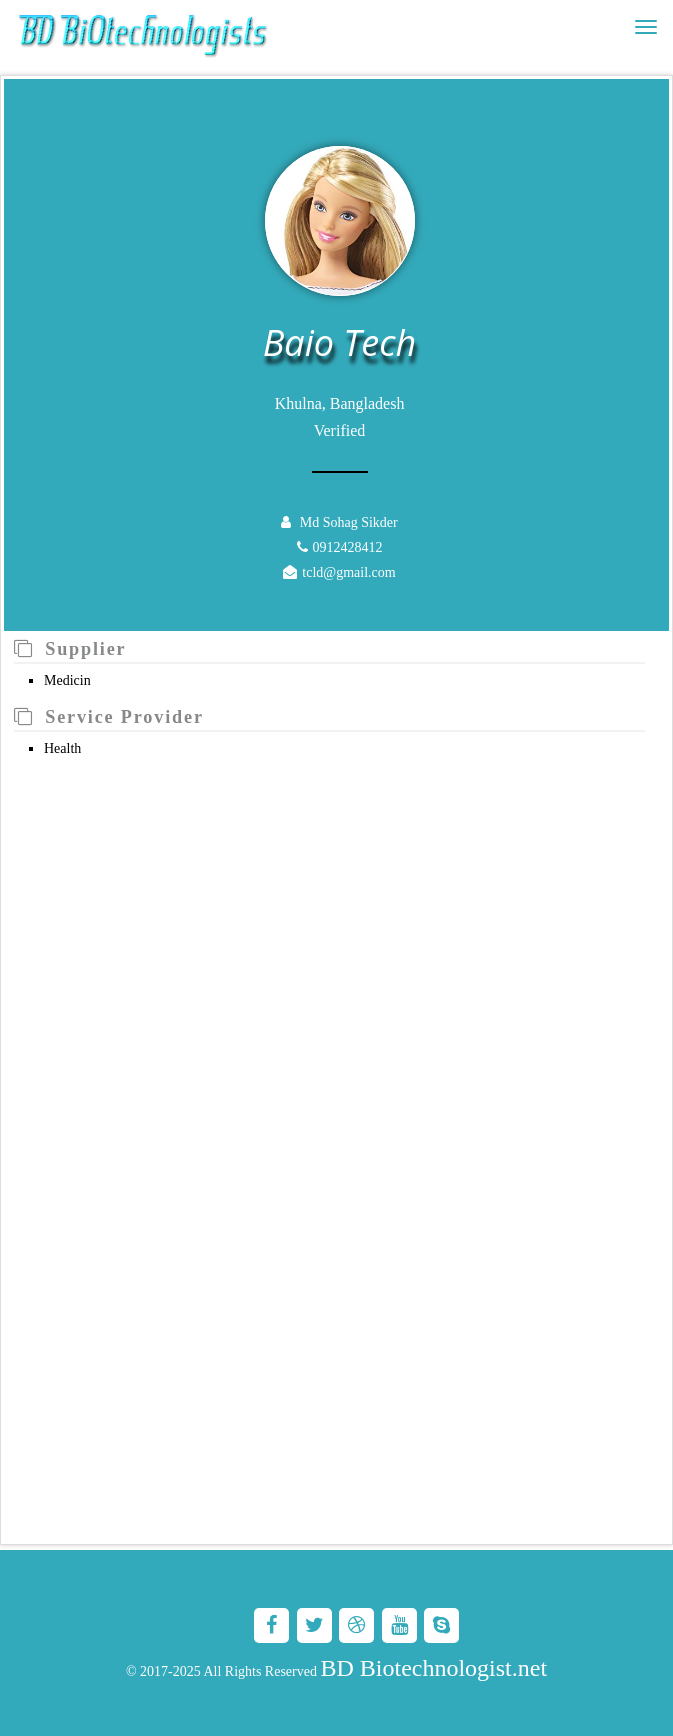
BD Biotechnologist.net (433, 1668)
